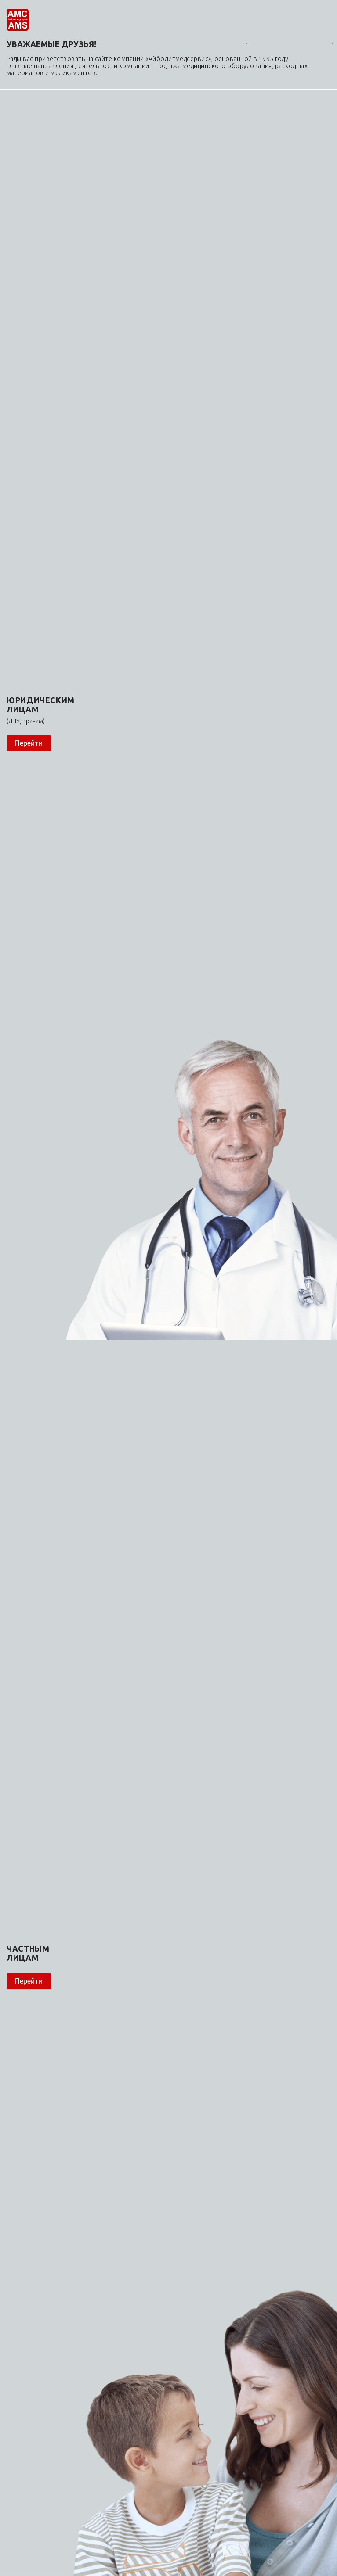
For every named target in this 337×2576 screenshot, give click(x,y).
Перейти (29, 743)
